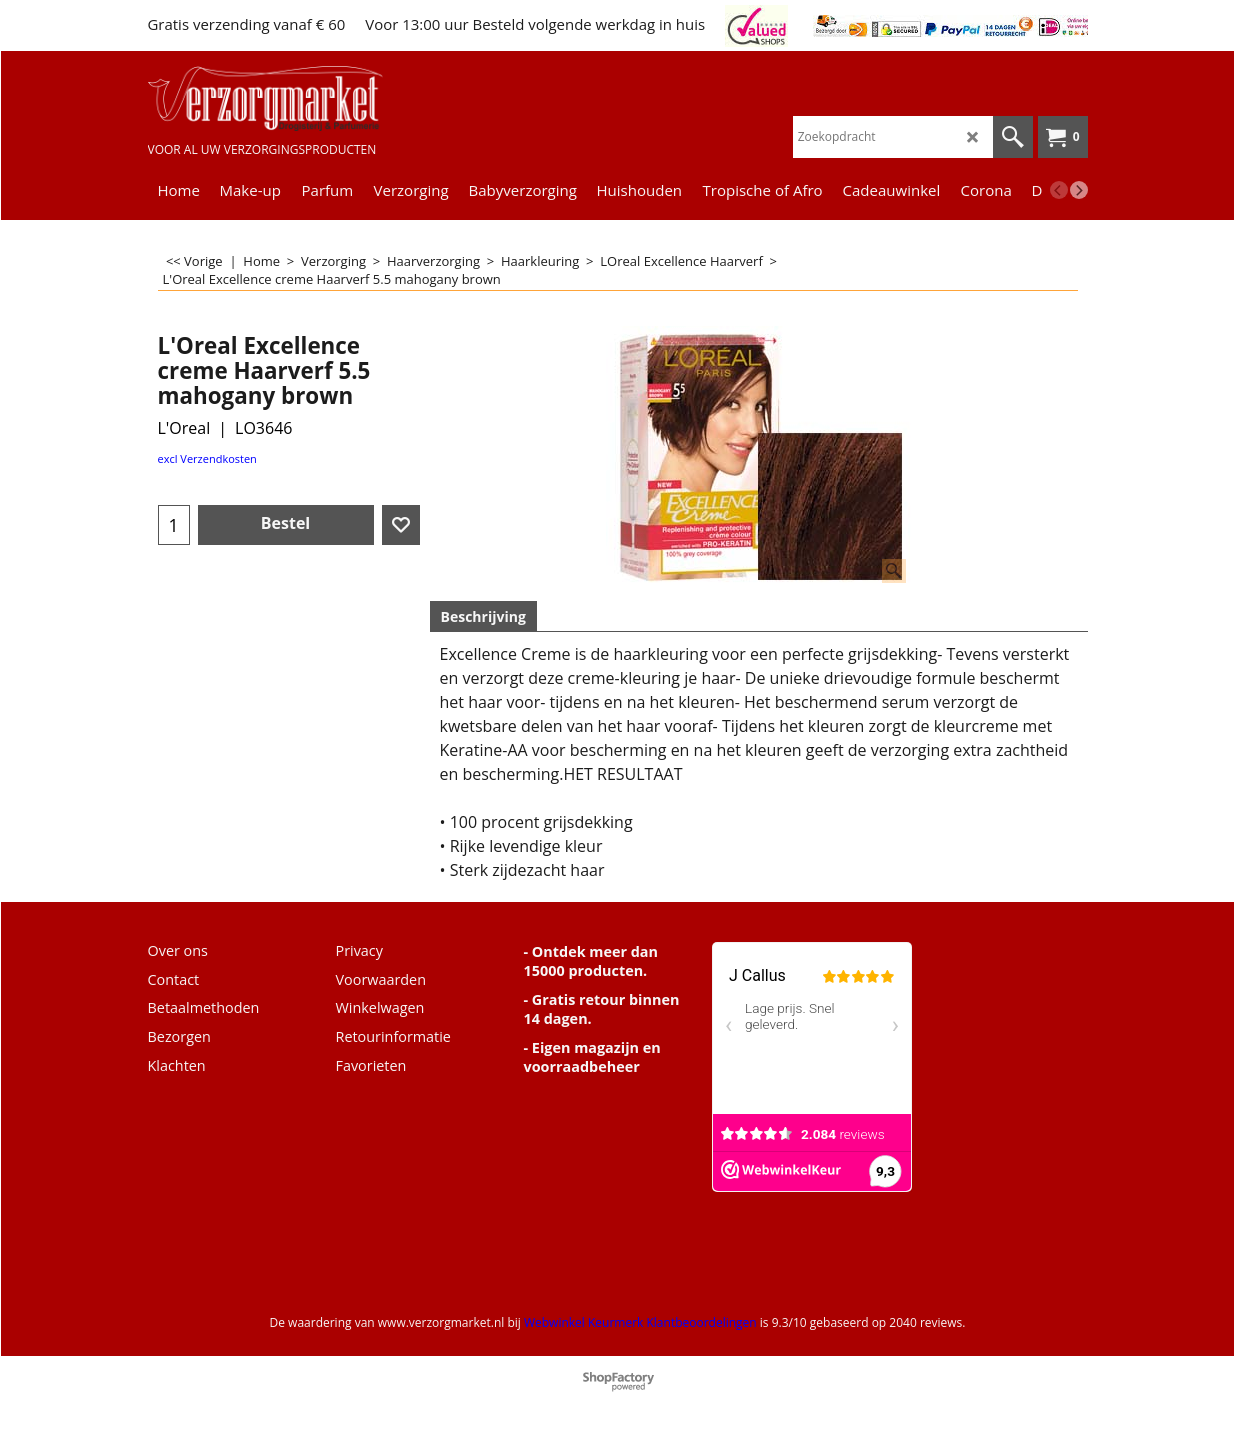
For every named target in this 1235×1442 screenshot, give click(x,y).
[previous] (1059, 190)
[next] (1079, 190)
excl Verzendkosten (207, 458)
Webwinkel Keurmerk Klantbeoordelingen (640, 1322)
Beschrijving (483, 616)
